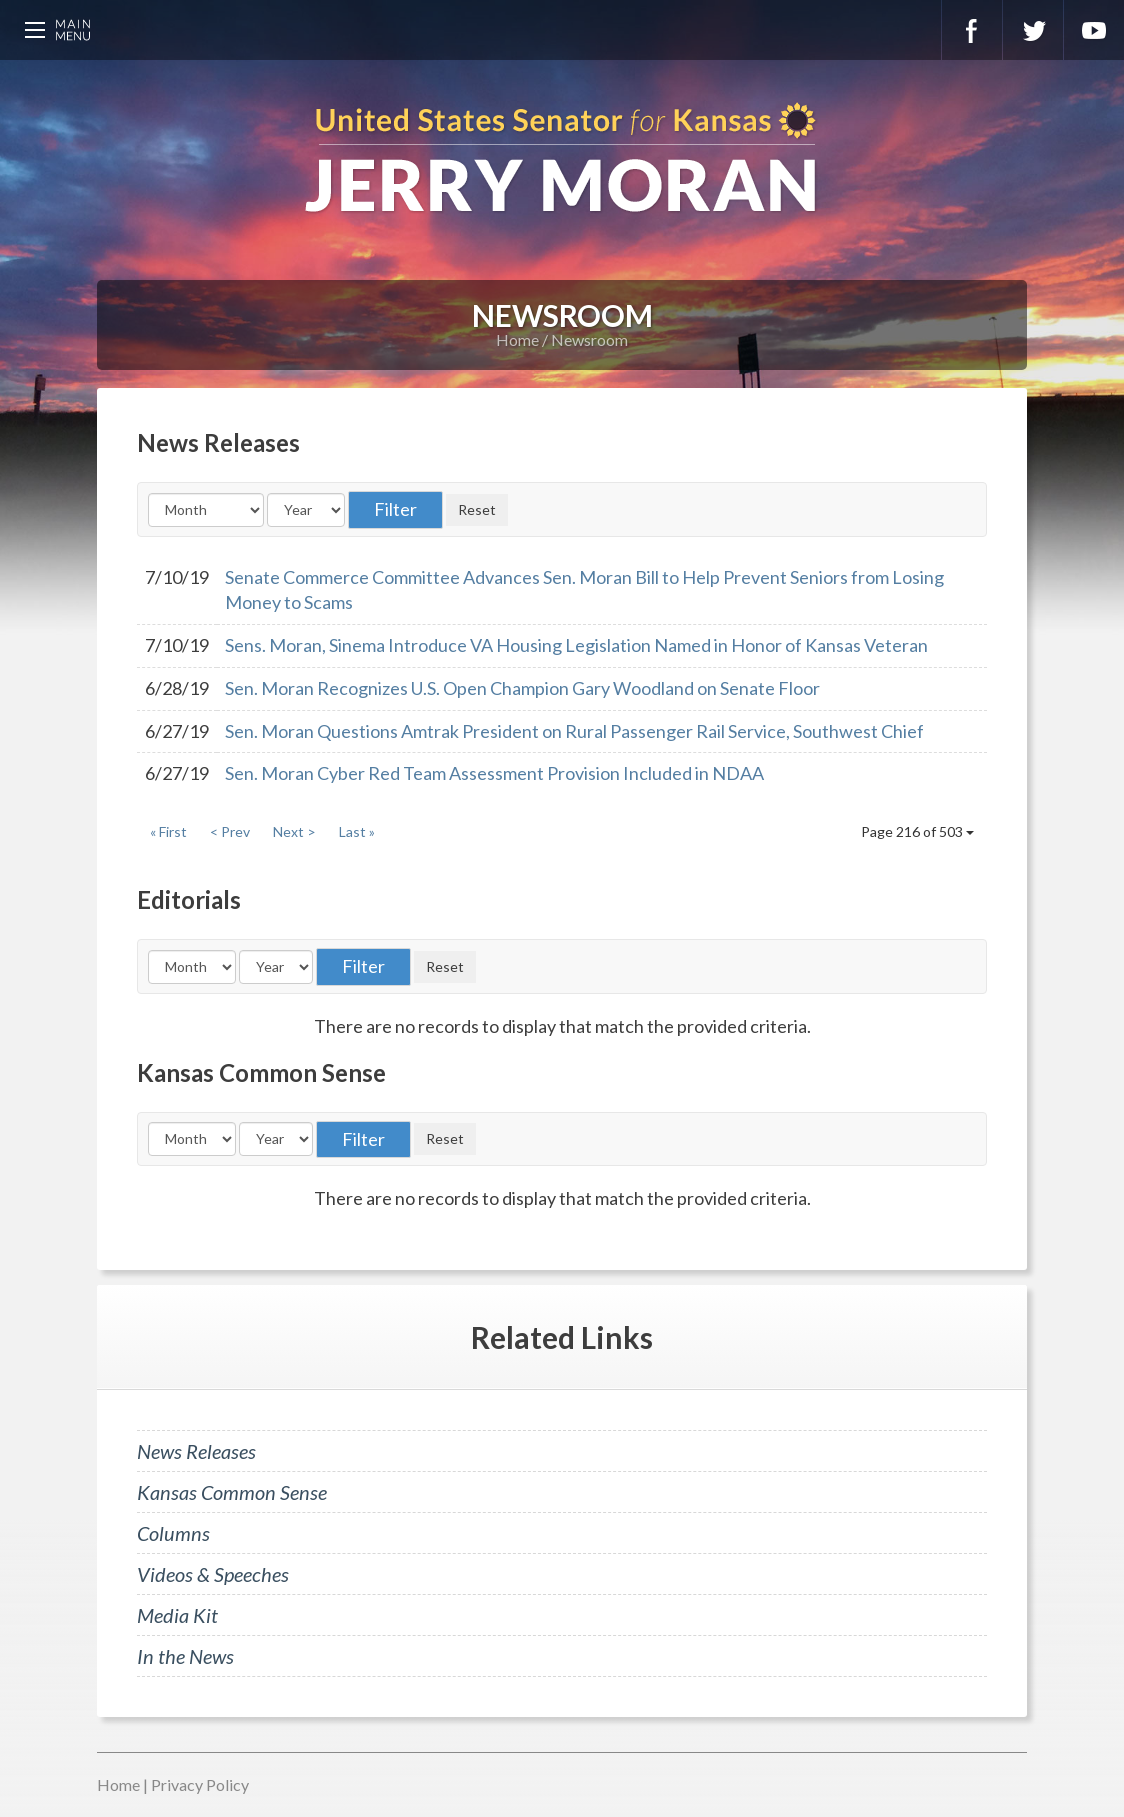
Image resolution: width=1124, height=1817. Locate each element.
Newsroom (589, 339)
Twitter (1033, 30)
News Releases (196, 1451)
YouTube (1094, 30)
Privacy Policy (200, 1784)
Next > (294, 831)
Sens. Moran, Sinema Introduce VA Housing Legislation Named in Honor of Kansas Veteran (576, 645)
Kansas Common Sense (232, 1492)
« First (168, 831)
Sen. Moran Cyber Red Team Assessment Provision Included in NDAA (494, 773)
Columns (173, 1533)
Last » (357, 831)
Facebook (972, 30)
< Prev (230, 831)
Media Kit (177, 1615)
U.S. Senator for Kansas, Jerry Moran (562, 160)
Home (517, 339)
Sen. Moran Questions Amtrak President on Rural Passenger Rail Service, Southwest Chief (574, 731)
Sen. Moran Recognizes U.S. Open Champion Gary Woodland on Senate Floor (522, 688)
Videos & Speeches (213, 1574)
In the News (185, 1656)
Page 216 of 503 (917, 831)
